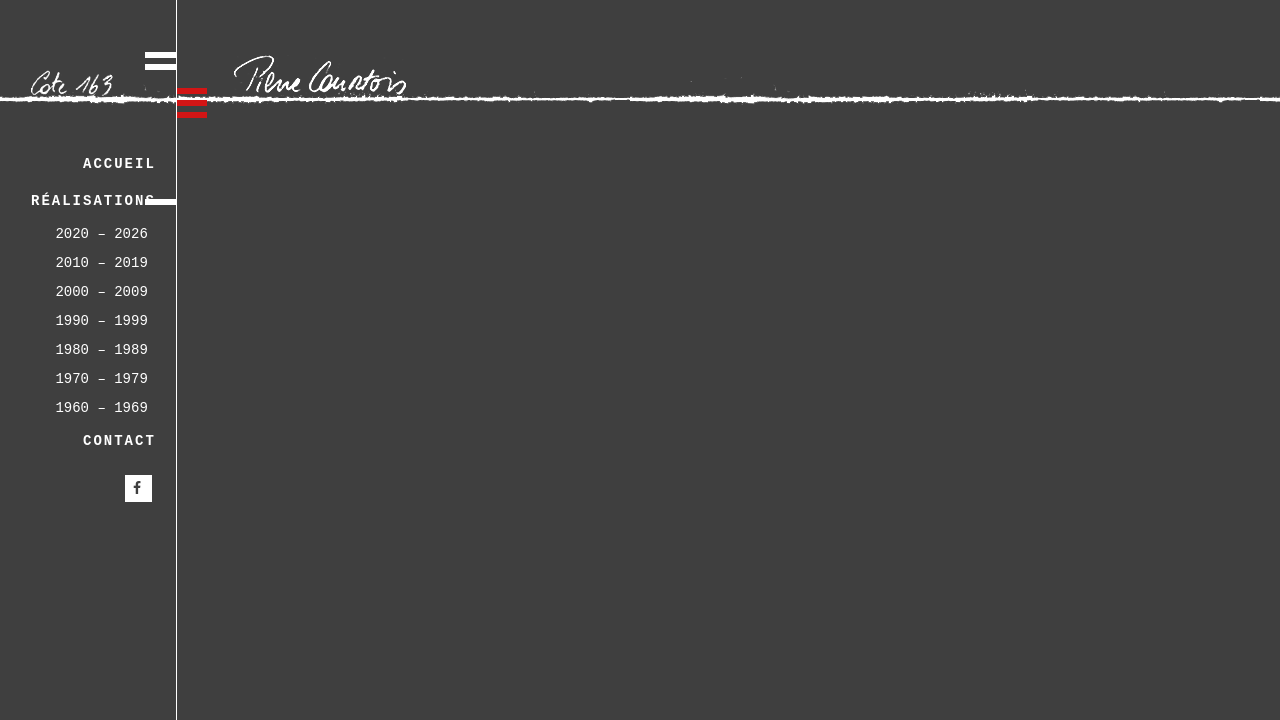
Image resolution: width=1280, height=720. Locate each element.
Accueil (119, 164)
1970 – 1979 (101, 379)
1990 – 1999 (101, 321)
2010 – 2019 (101, 263)
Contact (119, 441)
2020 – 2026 (101, 234)
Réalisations (93, 201)
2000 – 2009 (101, 292)
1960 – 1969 (101, 408)
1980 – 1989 (101, 350)
